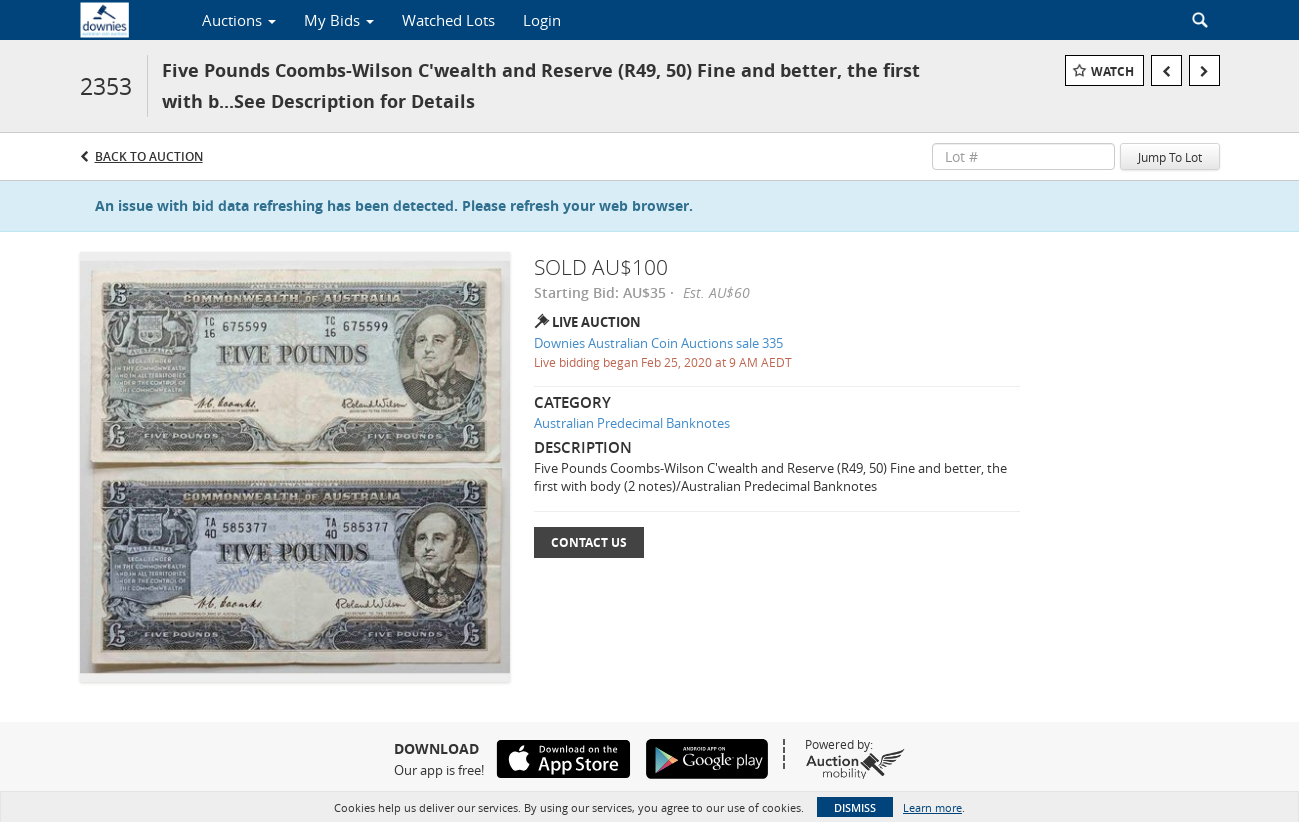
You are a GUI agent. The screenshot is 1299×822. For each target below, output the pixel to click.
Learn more (932, 807)
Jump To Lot (1170, 157)
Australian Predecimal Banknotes (632, 423)
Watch (1112, 71)
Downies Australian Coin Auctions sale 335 (658, 343)
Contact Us (589, 542)
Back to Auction (149, 156)
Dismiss (855, 807)
